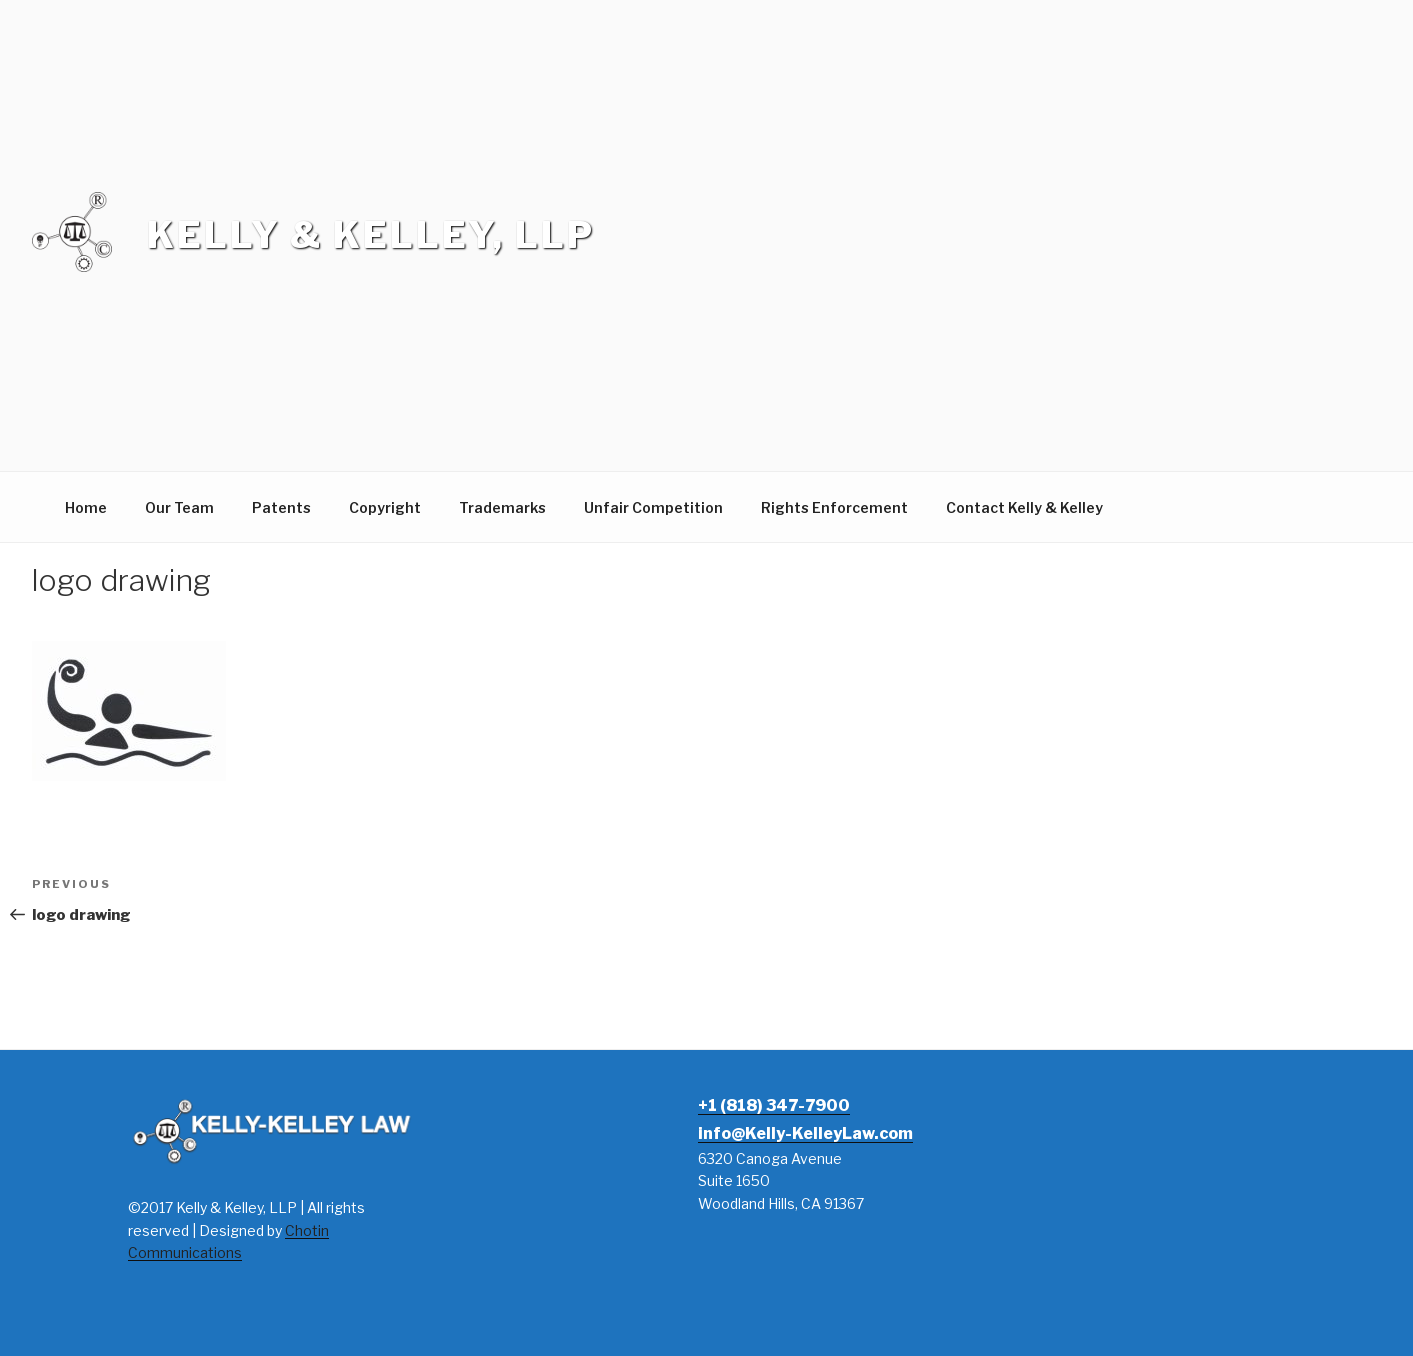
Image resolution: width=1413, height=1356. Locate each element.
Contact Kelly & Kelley (1024, 507)
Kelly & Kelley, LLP (371, 235)
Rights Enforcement (834, 507)
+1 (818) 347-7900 (774, 1105)
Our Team (179, 507)
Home (86, 507)
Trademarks (502, 507)
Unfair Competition (653, 507)
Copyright (385, 507)
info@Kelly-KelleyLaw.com (805, 1133)
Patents (281, 507)
